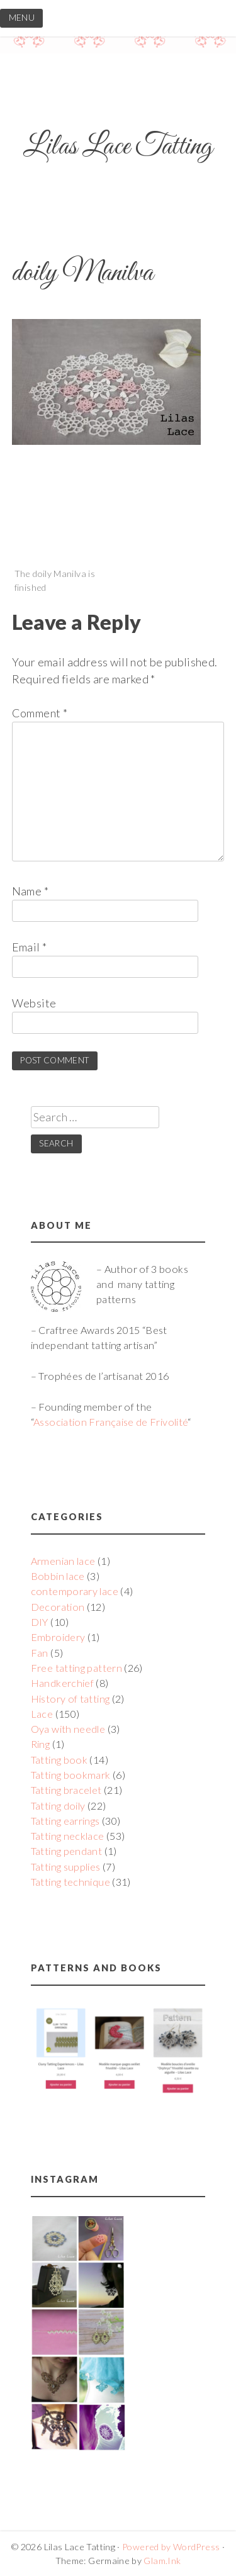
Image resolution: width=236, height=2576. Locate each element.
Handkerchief (62, 1683)
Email (29, 947)
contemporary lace (74, 1591)
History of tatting (70, 1699)
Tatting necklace (67, 1836)
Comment (39, 713)
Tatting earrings (65, 1821)
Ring (40, 1744)
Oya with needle (68, 1729)
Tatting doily (58, 1806)
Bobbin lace (58, 1576)
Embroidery (58, 1637)
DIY (39, 1622)
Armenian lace (63, 1561)
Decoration (58, 1607)
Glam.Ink (162, 2560)
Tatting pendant (66, 1851)
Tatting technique (70, 1882)
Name (30, 891)
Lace (42, 1714)
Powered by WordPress (171, 2546)
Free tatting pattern (76, 1668)
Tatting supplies (66, 1867)
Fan (39, 1653)
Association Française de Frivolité (110, 1422)
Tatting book (59, 1760)
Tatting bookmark (71, 1775)
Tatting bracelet (66, 1790)
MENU (22, 18)
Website (34, 1003)
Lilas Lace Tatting (118, 146)
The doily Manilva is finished (54, 580)
